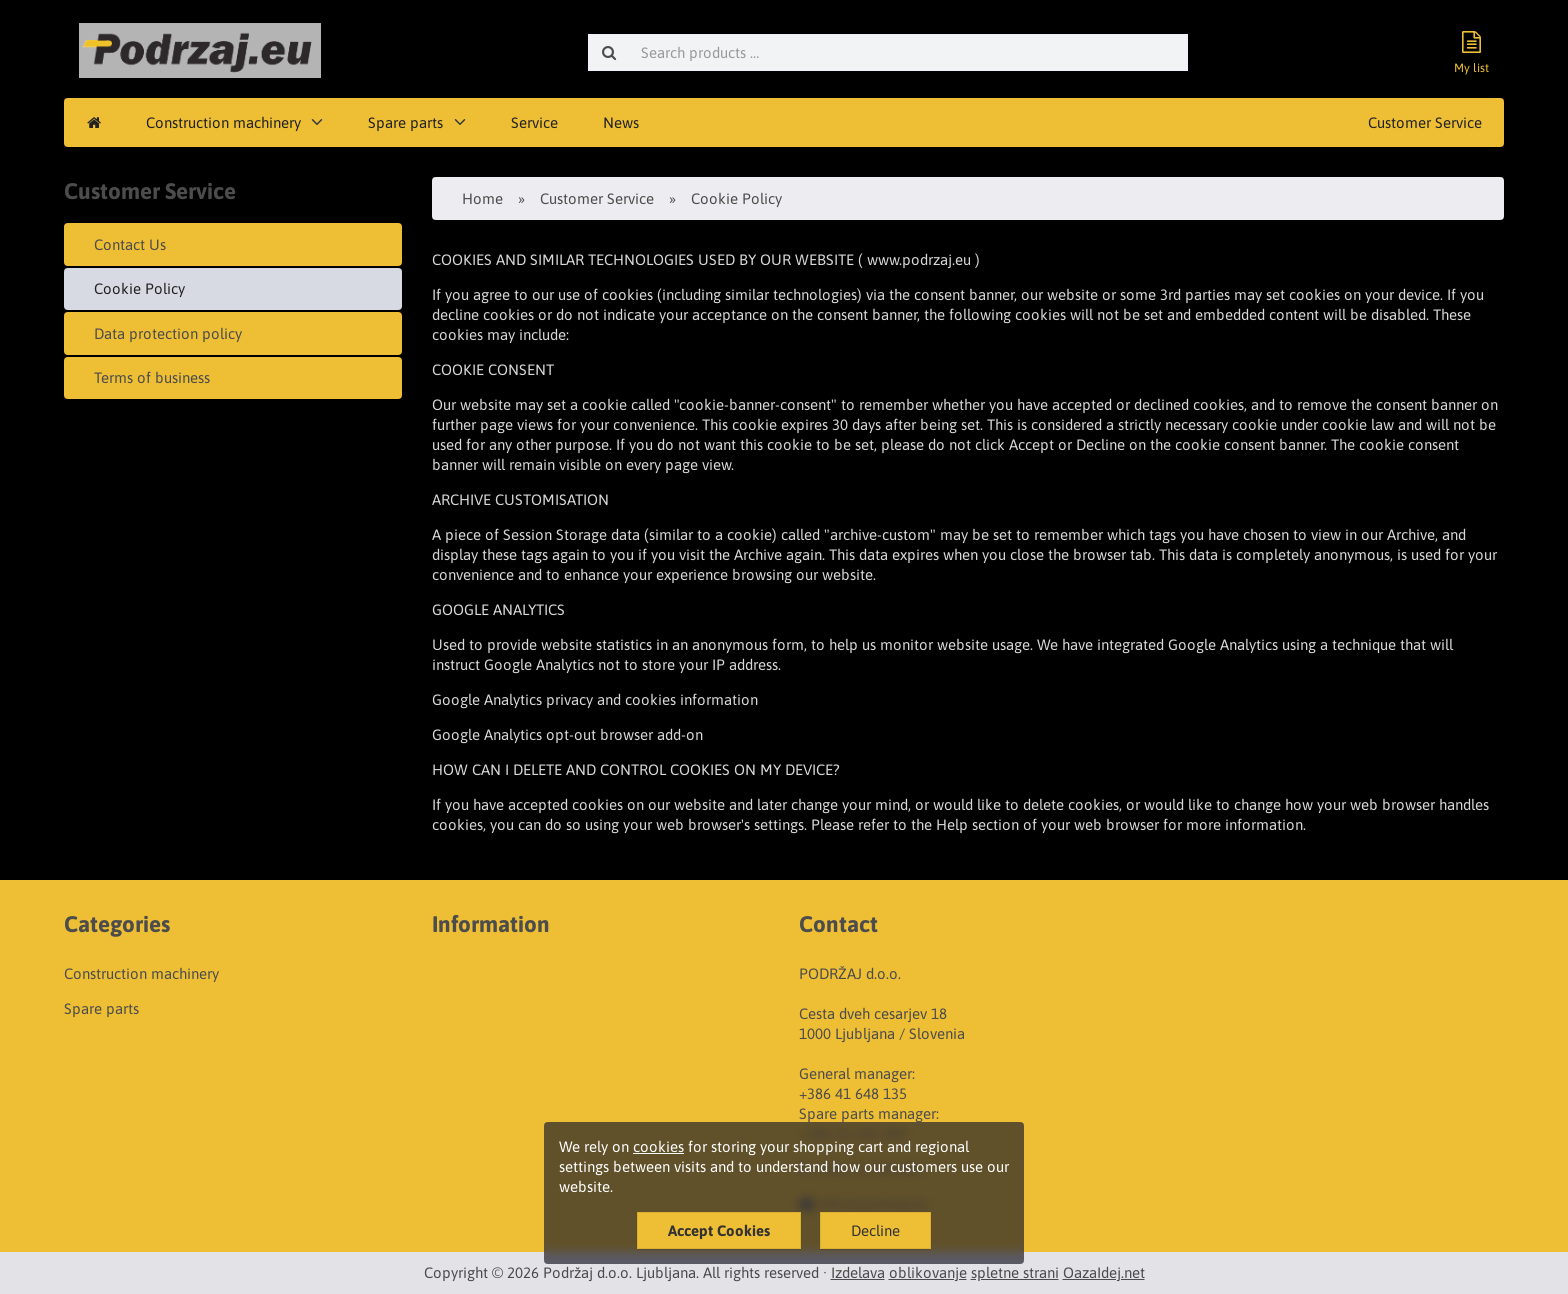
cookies (658, 1146)
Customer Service (1425, 122)
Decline (875, 1230)
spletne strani (1015, 1272)
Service (534, 122)
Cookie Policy (139, 288)
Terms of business (152, 377)
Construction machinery (223, 122)
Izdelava (858, 1272)
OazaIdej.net (1104, 1272)
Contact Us (130, 244)
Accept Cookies (719, 1230)
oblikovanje (928, 1272)
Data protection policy (168, 333)
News (621, 122)
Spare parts (405, 122)
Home (482, 198)
